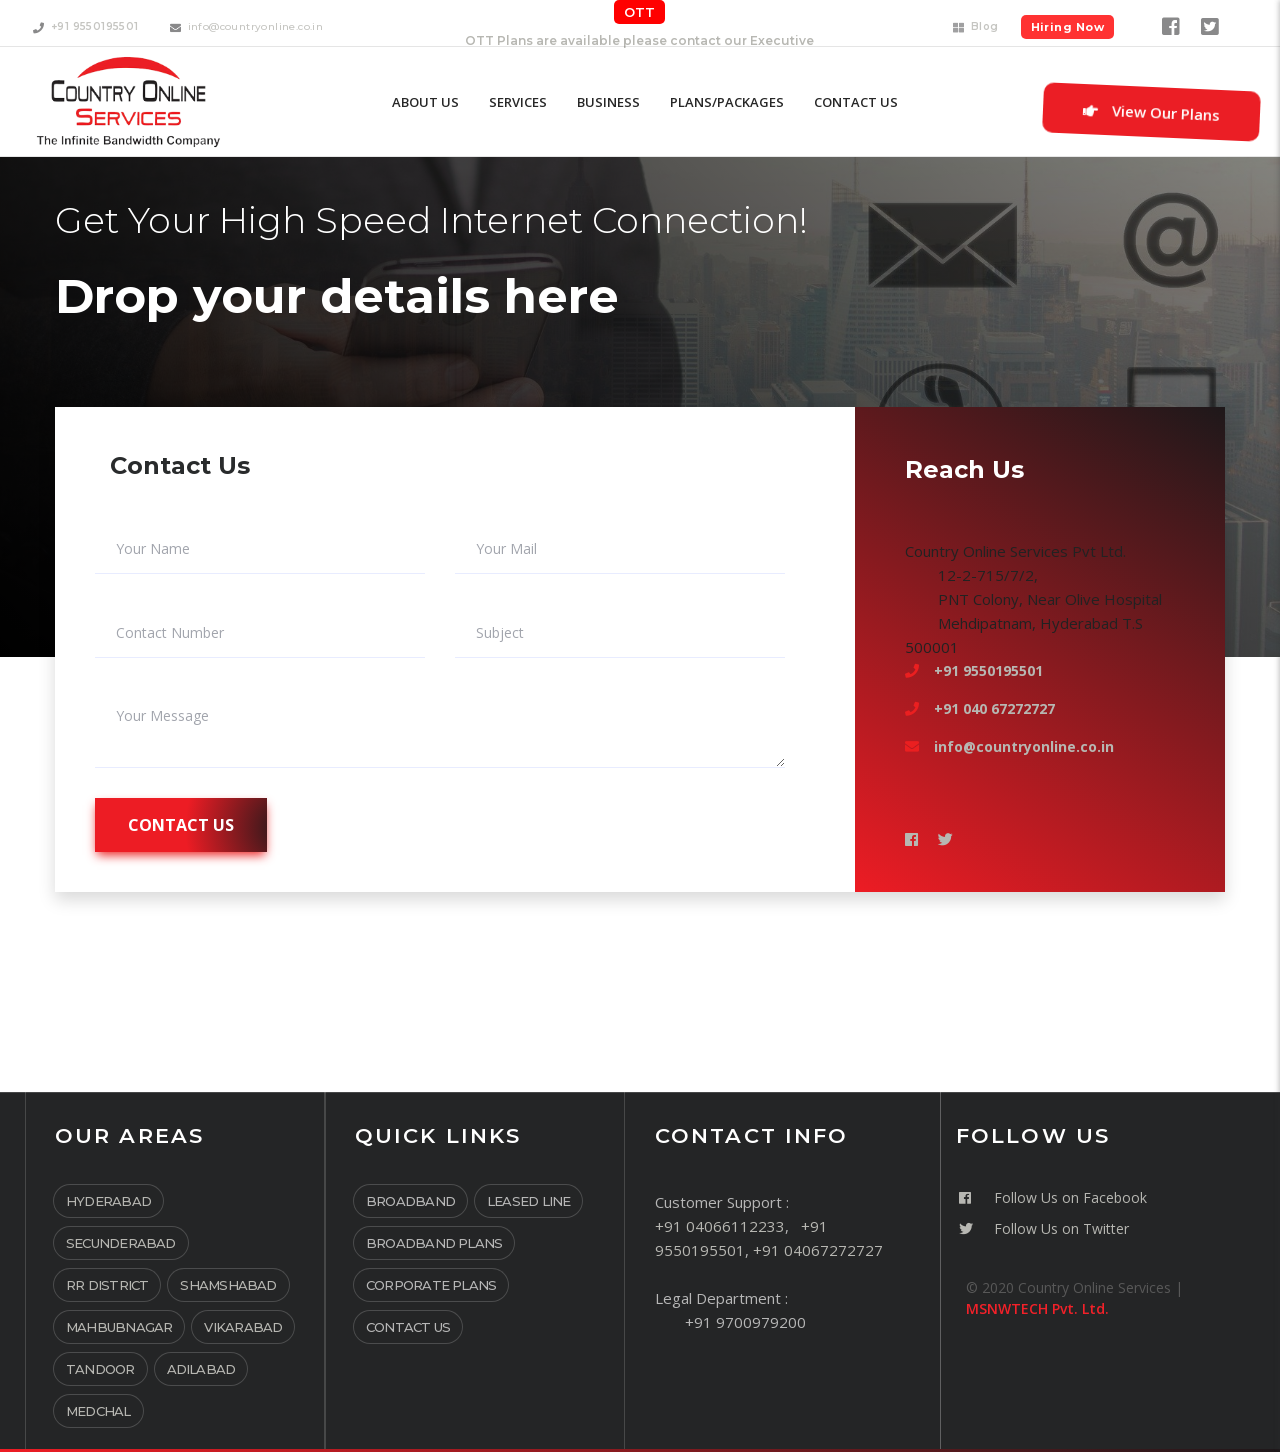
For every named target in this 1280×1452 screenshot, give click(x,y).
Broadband (410, 1201)
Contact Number (170, 633)
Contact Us (408, 1327)
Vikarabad (243, 1327)
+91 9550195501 (988, 670)
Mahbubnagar (119, 1327)
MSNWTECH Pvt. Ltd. (1037, 1308)
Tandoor (100, 1369)
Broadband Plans (434, 1243)
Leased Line (528, 1201)
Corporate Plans (431, 1285)
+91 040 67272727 (994, 708)
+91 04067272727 (818, 1250)
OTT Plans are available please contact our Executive (639, 40)
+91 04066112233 (720, 1226)
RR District (107, 1285)
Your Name (153, 549)
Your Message (162, 716)
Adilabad (201, 1369)
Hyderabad (108, 1201)
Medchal (98, 1411)
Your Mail (506, 549)
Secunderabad (121, 1243)
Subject (500, 633)
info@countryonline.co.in (1024, 746)
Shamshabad (228, 1285)
